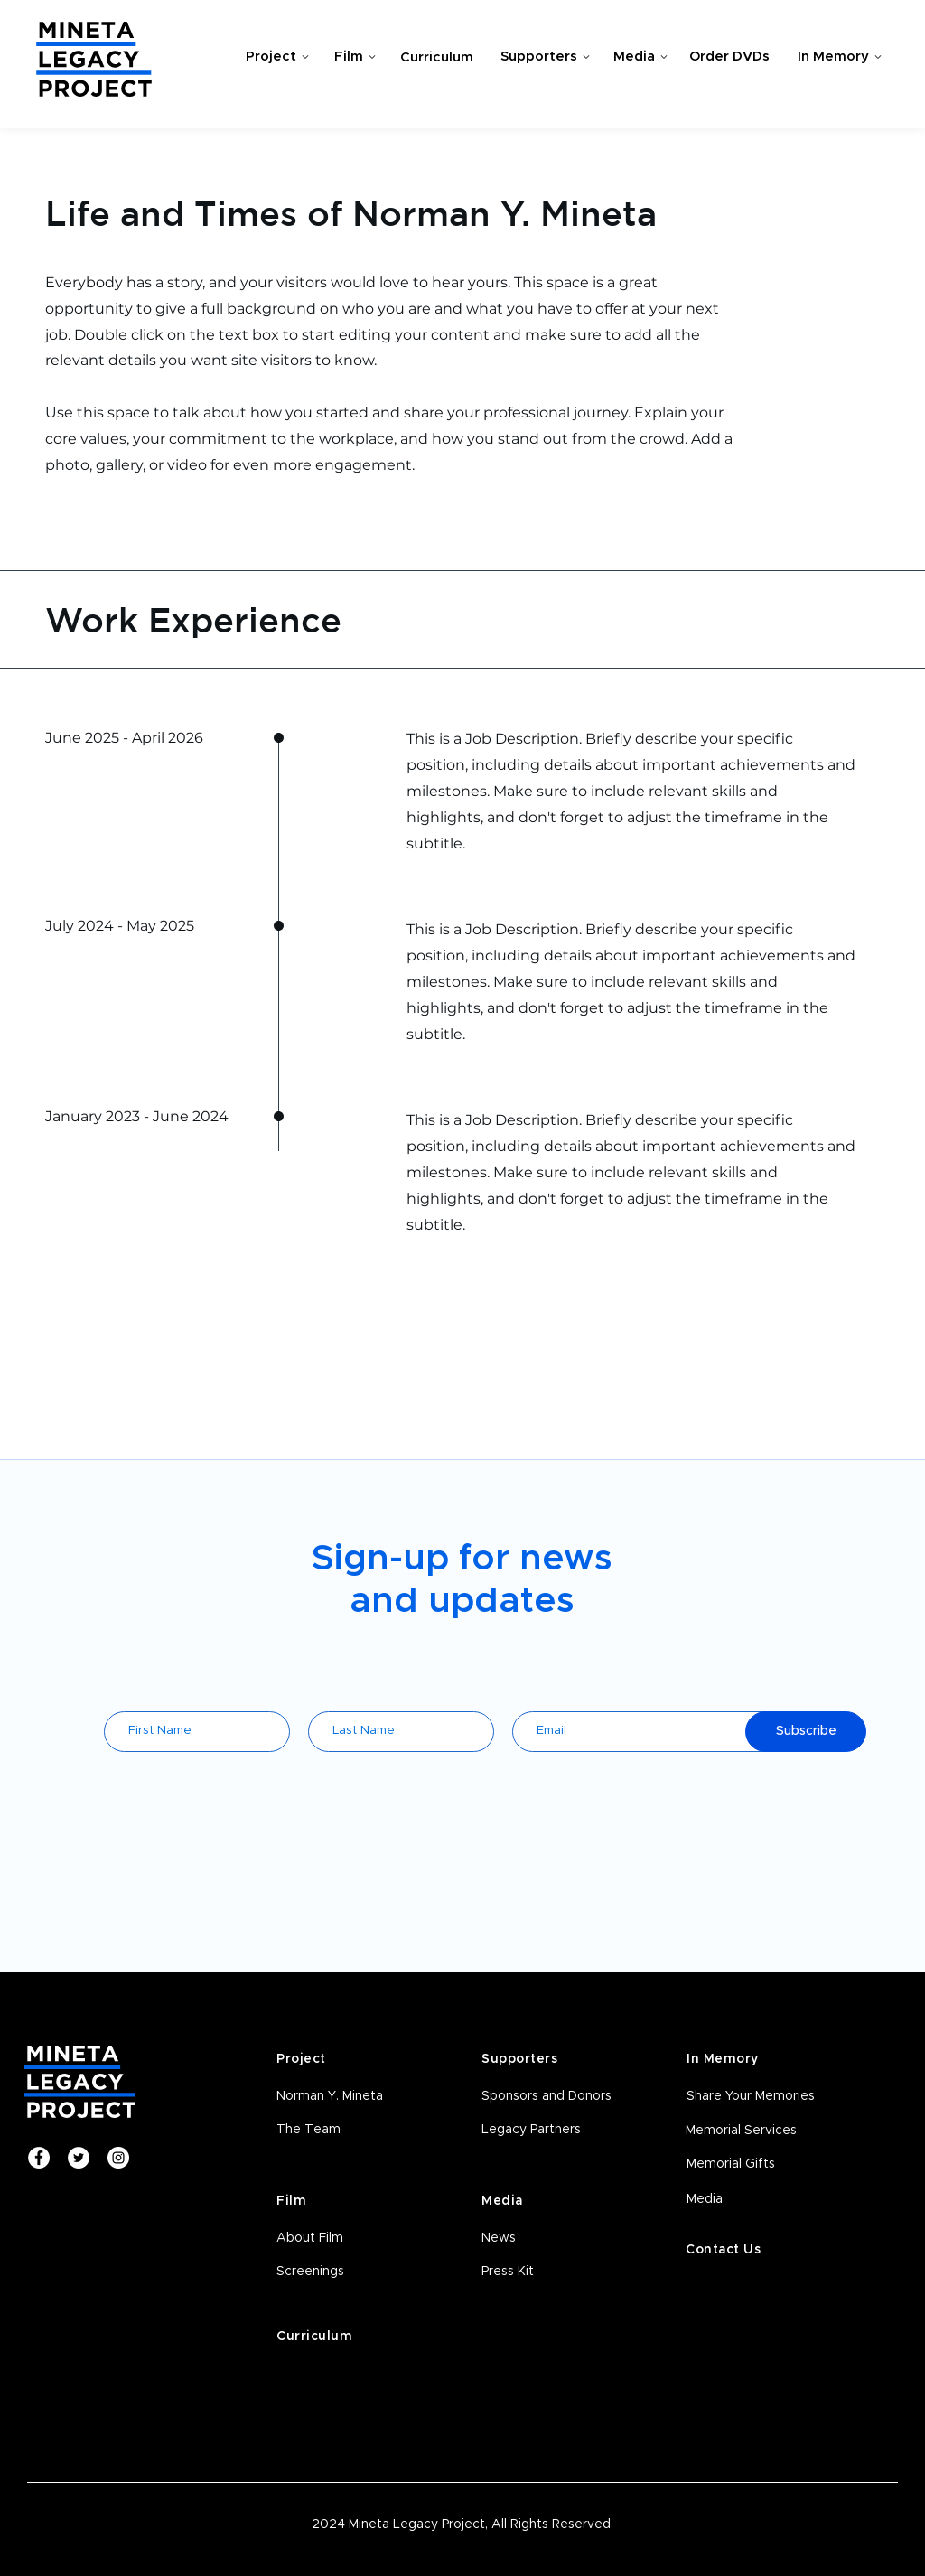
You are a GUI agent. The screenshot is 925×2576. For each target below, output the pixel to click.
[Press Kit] (551, 2272)
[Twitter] (78, 2158)
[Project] (277, 57)
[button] (346, 2272)
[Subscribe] (805, 1731)
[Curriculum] (438, 58)
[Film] (354, 57)
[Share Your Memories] (757, 2097)
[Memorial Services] (756, 2131)
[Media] (640, 57)
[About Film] (346, 2239)
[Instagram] (118, 2158)
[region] (272, 60)
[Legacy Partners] (551, 2130)
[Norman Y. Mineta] (346, 2097)
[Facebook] (39, 2158)
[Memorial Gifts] (757, 2164)
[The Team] (346, 2130)
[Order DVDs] (731, 57)
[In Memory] (839, 57)
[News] (551, 2239)
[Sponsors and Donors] (551, 2097)
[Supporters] (545, 57)
